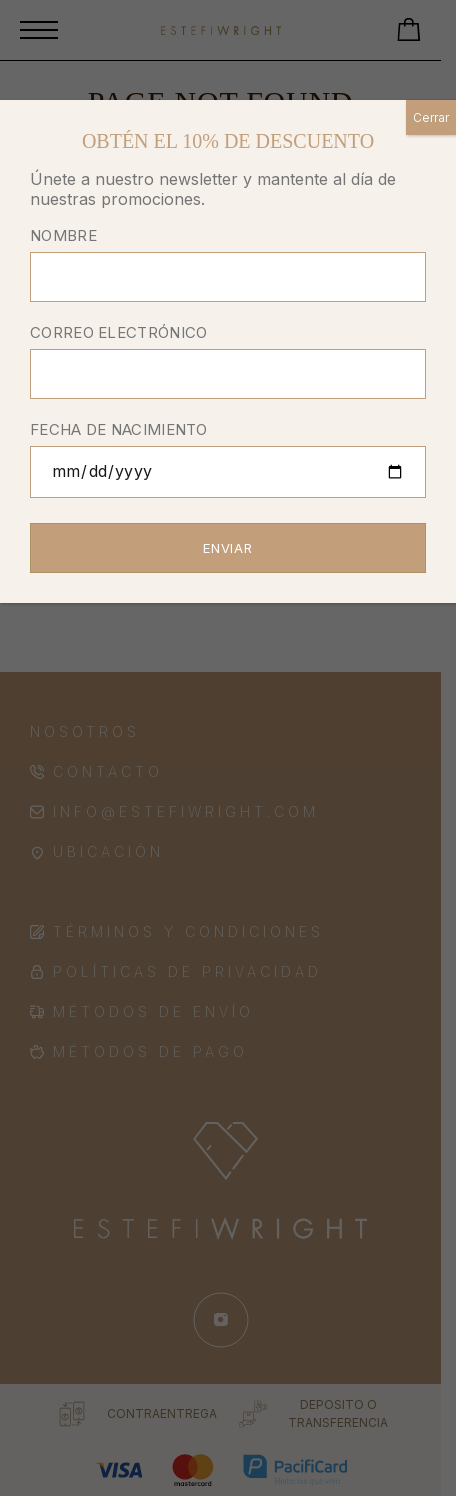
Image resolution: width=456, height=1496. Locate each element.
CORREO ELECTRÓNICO (228, 363)
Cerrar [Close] (431, 117)
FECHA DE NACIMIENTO (228, 461)
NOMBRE (228, 266)
